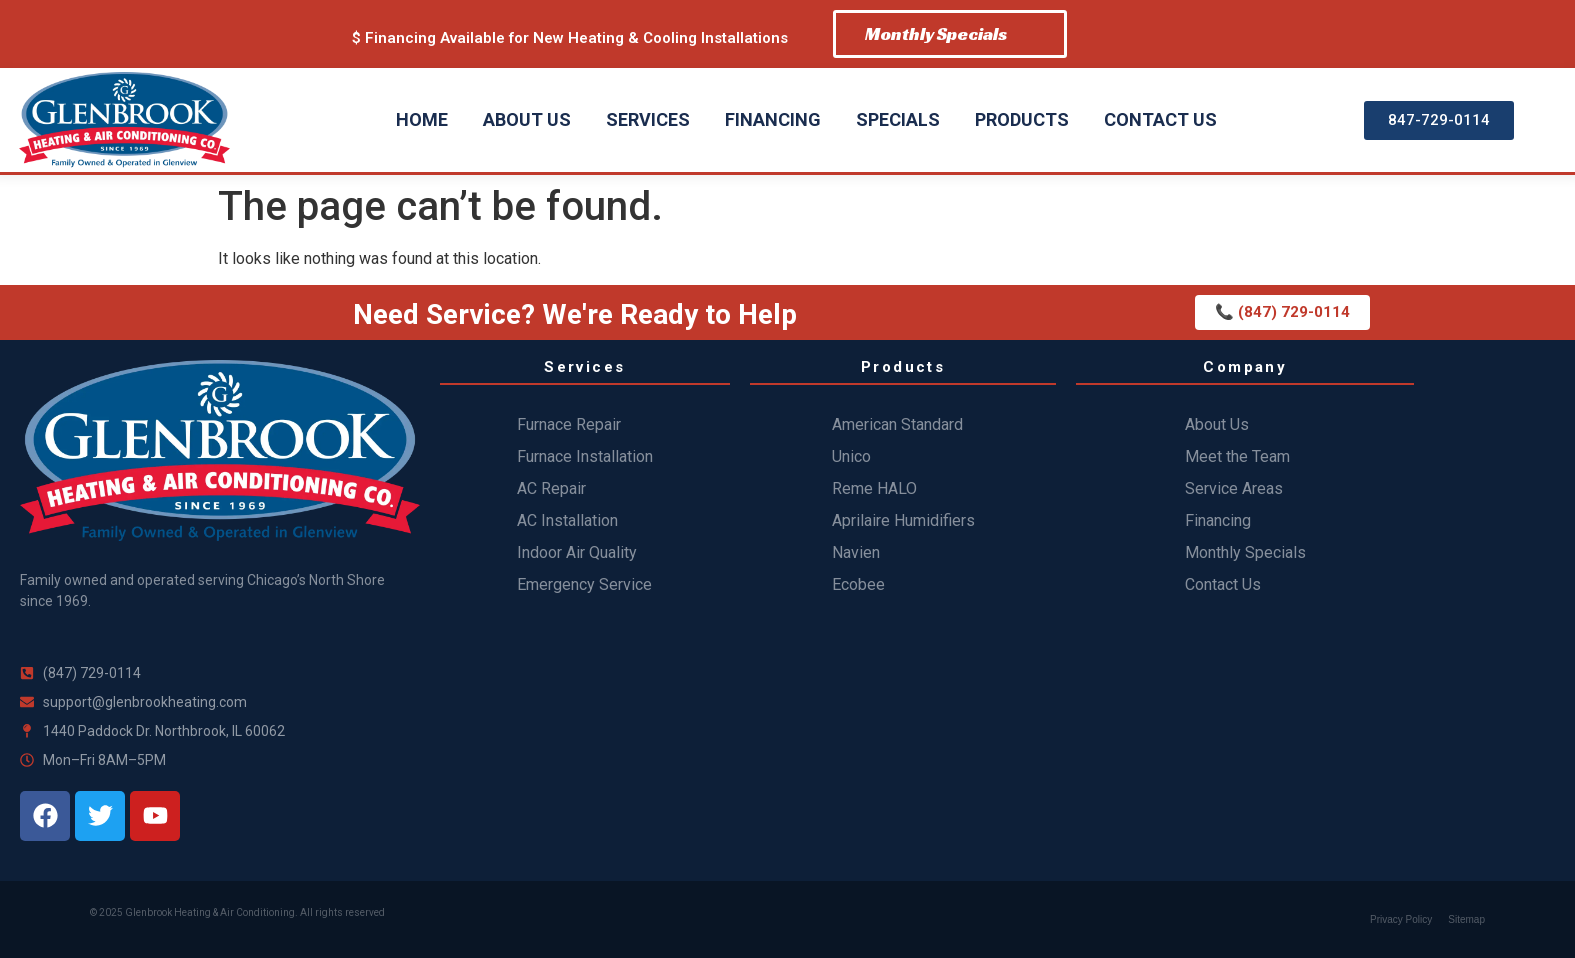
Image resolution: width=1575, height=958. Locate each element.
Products (1022, 119)
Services (648, 119)
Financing (773, 119)
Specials (898, 119)
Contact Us (1160, 119)
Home (422, 119)
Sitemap (1466, 919)
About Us (527, 119)
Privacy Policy (1401, 919)
